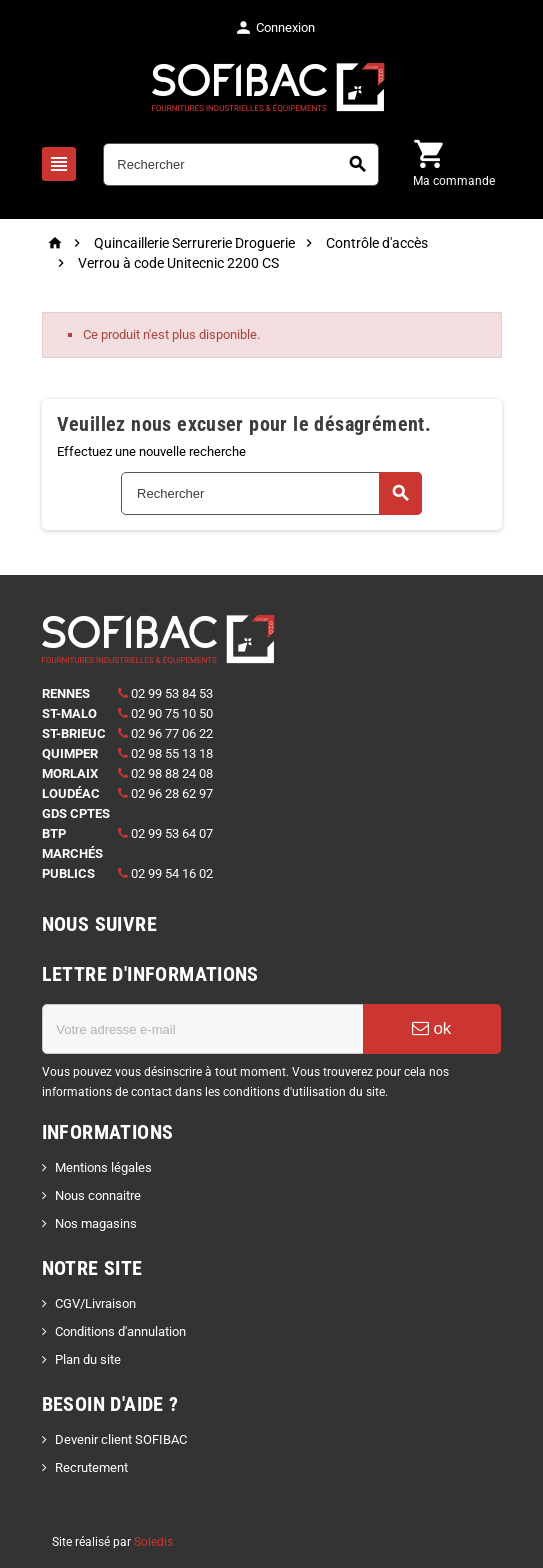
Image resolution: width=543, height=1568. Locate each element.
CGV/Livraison (95, 1303)
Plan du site (88, 1359)
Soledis (153, 1542)
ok (432, 1028)
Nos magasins (96, 1223)
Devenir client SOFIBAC (121, 1439)
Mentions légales (103, 1167)
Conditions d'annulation (120, 1331)
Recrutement (91, 1467)
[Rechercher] (241, 164)
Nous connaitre (98, 1195)
